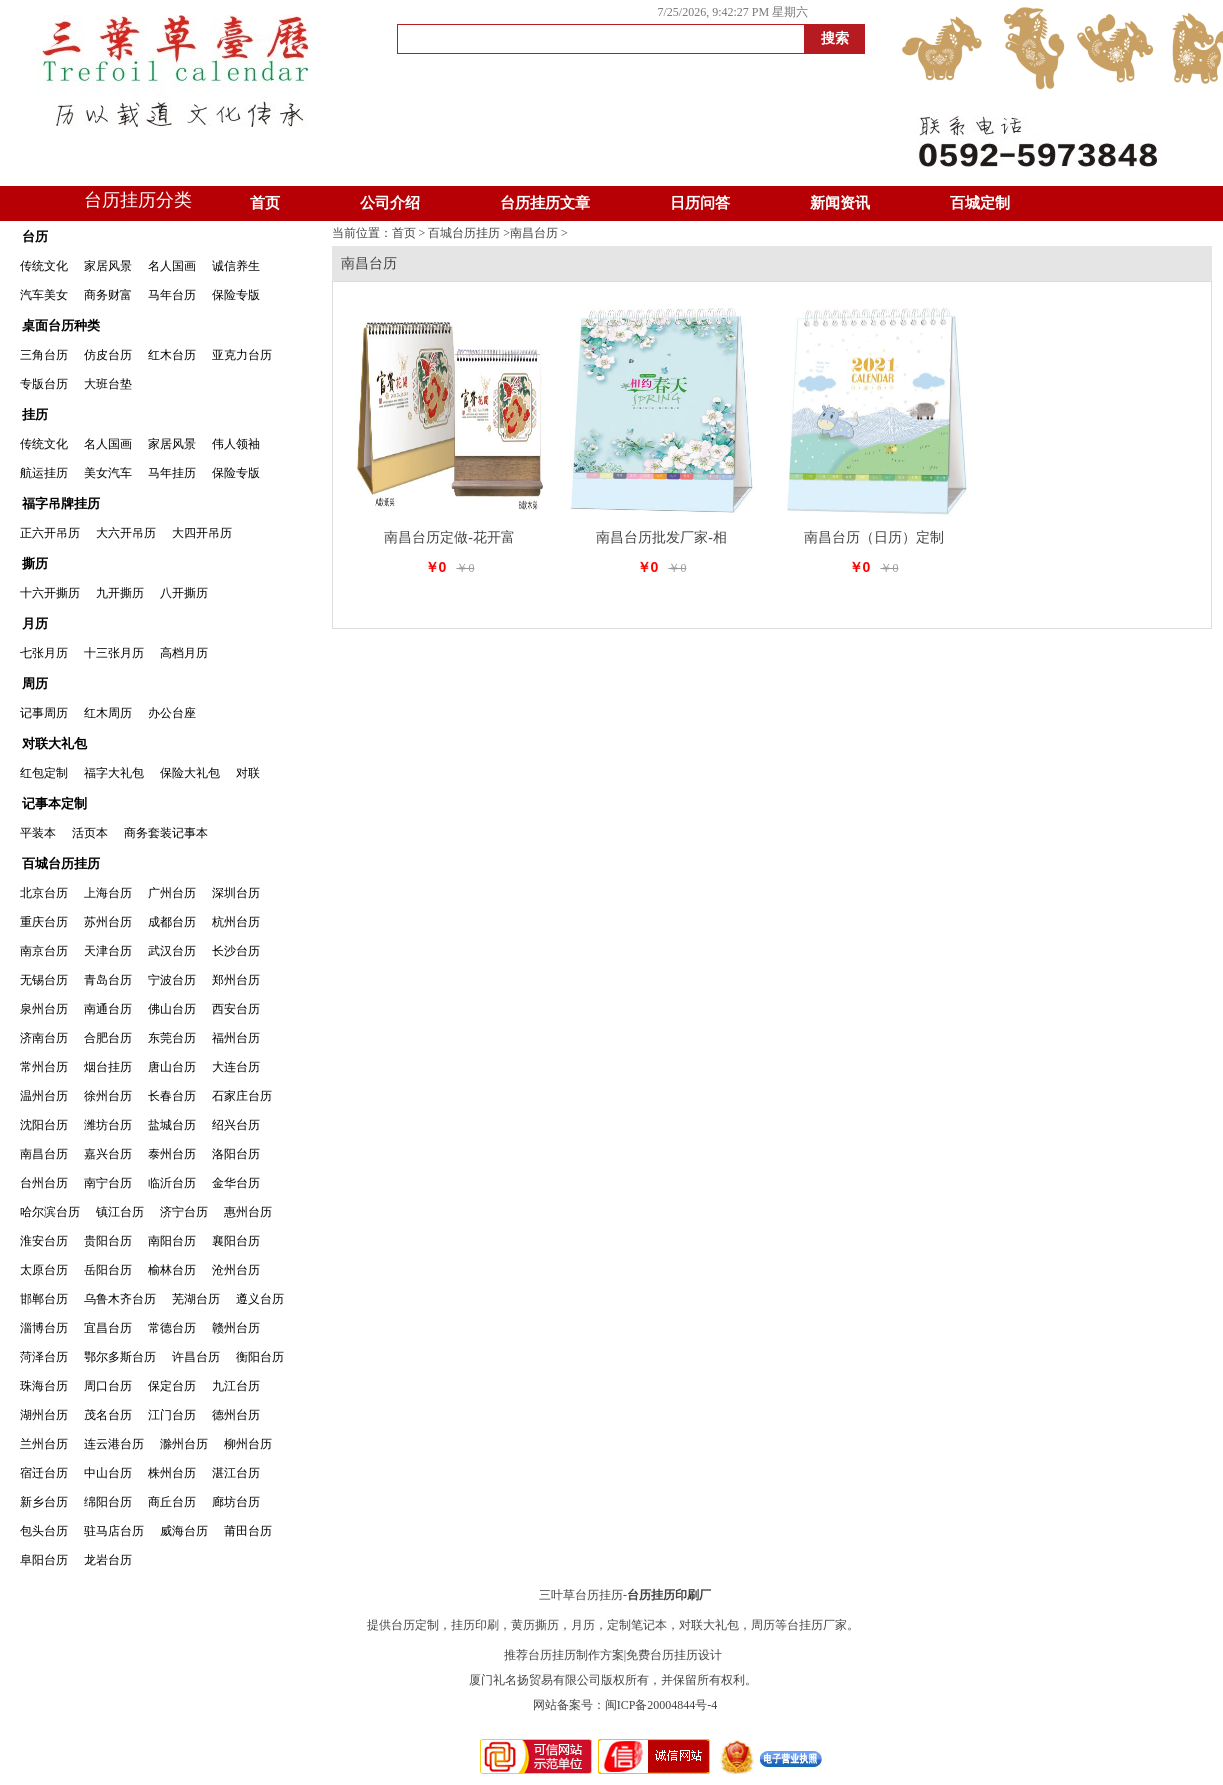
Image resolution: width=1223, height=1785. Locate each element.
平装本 (38, 833)
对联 (248, 773)
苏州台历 (108, 922)
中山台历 (108, 1473)
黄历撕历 (535, 1625)
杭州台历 (236, 922)
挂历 (35, 414)
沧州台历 (236, 1270)
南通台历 (108, 1009)
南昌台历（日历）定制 (874, 537)
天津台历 (108, 951)
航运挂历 (44, 473)
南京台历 (44, 951)
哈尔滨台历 (50, 1212)
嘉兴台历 (108, 1154)
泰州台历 (172, 1154)
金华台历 (236, 1183)
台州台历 (44, 1183)
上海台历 (108, 893)
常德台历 (172, 1328)
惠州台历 (248, 1212)
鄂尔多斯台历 (120, 1357)
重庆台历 (44, 922)
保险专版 (236, 295)
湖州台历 (44, 1415)
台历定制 (415, 1625)
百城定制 (980, 203)
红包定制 (44, 773)
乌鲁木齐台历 (120, 1299)
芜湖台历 (196, 1299)
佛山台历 (172, 1009)
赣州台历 (236, 1328)
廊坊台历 (236, 1502)
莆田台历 (248, 1531)
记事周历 (44, 713)
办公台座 (172, 713)
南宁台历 (108, 1183)
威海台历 (184, 1531)
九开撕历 (120, 593)
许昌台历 (196, 1357)
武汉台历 (172, 951)
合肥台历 (108, 1038)
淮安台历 (44, 1241)
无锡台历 (44, 980)
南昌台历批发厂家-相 (661, 537)
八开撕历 (184, 593)
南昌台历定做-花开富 (449, 537)
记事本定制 (54, 803)
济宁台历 (184, 1212)
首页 (265, 203)
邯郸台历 (44, 1299)
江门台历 (172, 1415)
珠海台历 (44, 1386)
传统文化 (44, 266)
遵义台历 (260, 1299)
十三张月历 (114, 653)
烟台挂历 (108, 1067)
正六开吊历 (50, 533)
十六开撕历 (50, 593)
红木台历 (172, 355)
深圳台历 (236, 893)
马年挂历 (172, 473)
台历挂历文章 (545, 203)
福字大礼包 (114, 773)
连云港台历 (114, 1444)
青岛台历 (108, 980)
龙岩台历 (108, 1560)
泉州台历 (44, 1009)
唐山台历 (172, 1067)
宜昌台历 (108, 1328)
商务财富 (108, 295)
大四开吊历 (202, 533)
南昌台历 (44, 1154)
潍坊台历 (108, 1125)
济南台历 (44, 1038)
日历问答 (700, 203)
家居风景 (108, 266)
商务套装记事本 (166, 833)
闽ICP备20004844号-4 (661, 1705)
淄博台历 (44, 1328)
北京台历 (44, 893)
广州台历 (172, 893)
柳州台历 (248, 1444)
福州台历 (236, 1038)
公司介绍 (390, 203)
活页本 (90, 833)
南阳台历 (172, 1241)
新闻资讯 (840, 203)
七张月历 (44, 653)
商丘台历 (172, 1502)
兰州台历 (44, 1444)
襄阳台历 (236, 1241)
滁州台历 (184, 1444)
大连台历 (236, 1067)
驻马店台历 (114, 1531)
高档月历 (184, 653)
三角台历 (44, 355)
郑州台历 (236, 980)
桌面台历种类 (61, 325)
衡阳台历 (260, 1357)
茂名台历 (108, 1415)
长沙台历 (236, 951)
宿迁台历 (44, 1473)
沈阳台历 (44, 1125)
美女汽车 (108, 473)
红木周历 (108, 713)
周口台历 (108, 1386)
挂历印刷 (475, 1625)
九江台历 (236, 1386)
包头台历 (44, 1531)
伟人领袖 (236, 444)
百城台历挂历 (61, 863)
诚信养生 (236, 266)
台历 (35, 236)
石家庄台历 (242, 1096)
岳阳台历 (108, 1270)
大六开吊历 (126, 533)
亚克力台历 (242, 355)
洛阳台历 (236, 1154)
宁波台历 (172, 980)
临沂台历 (172, 1183)
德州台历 (236, 1415)
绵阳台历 (108, 1502)
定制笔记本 (637, 1625)
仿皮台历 (108, 355)
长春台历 (172, 1096)
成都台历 (172, 922)
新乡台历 (44, 1502)
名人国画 (172, 266)
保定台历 (172, 1386)
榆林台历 (172, 1270)
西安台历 (236, 1009)
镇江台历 (120, 1212)
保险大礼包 (190, 773)
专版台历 (44, 384)
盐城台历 (172, 1125)
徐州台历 (108, 1096)
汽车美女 (44, 295)
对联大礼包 (54, 743)
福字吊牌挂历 (61, 503)
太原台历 (44, 1270)
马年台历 (172, 295)
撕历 (35, 563)
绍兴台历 (236, 1125)
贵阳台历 (108, 1241)
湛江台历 (236, 1473)
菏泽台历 (44, 1357)
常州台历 (44, 1067)
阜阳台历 (44, 1560)
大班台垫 (108, 384)
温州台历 (44, 1096)
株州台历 (172, 1473)
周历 (35, 683)
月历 (35, 623)
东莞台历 (172, 1038)
